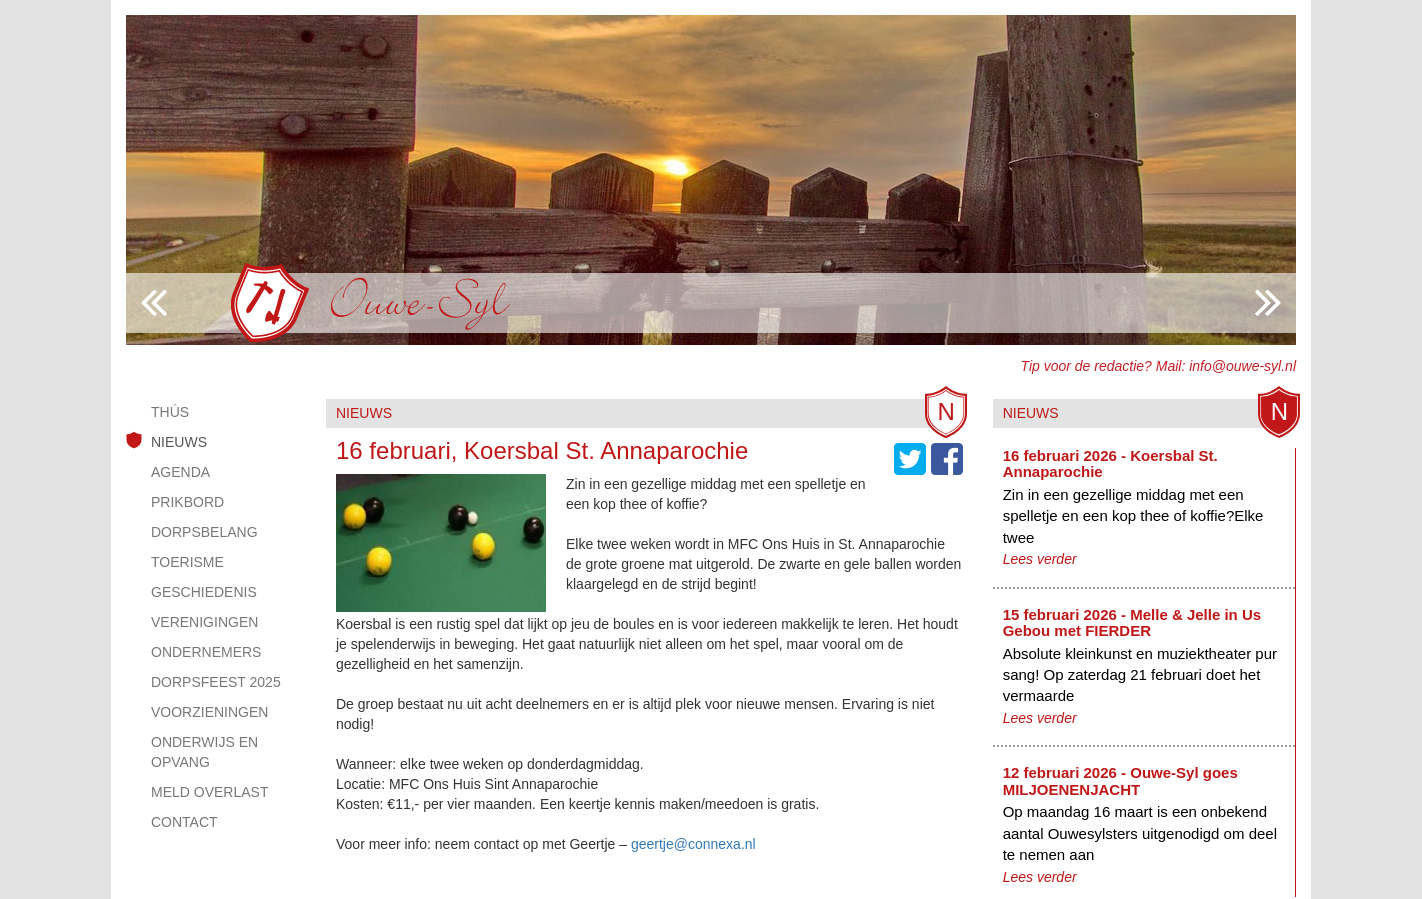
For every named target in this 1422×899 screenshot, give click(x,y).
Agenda (180, 472)
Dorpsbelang (204, 532)
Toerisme (187, 562)
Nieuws (179, 442)
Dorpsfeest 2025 (216, 682)
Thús (170, 412)
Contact (184, 822)
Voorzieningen (209, 712)
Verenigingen (204, 622)
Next (154, 303)
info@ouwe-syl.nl (1242, 366)
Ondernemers (206, 652)
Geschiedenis (204, 592)
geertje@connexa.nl (693, 844)
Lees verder (1040, 559)
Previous (1268, 303)
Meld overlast (209, 792)
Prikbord (187, 502)
